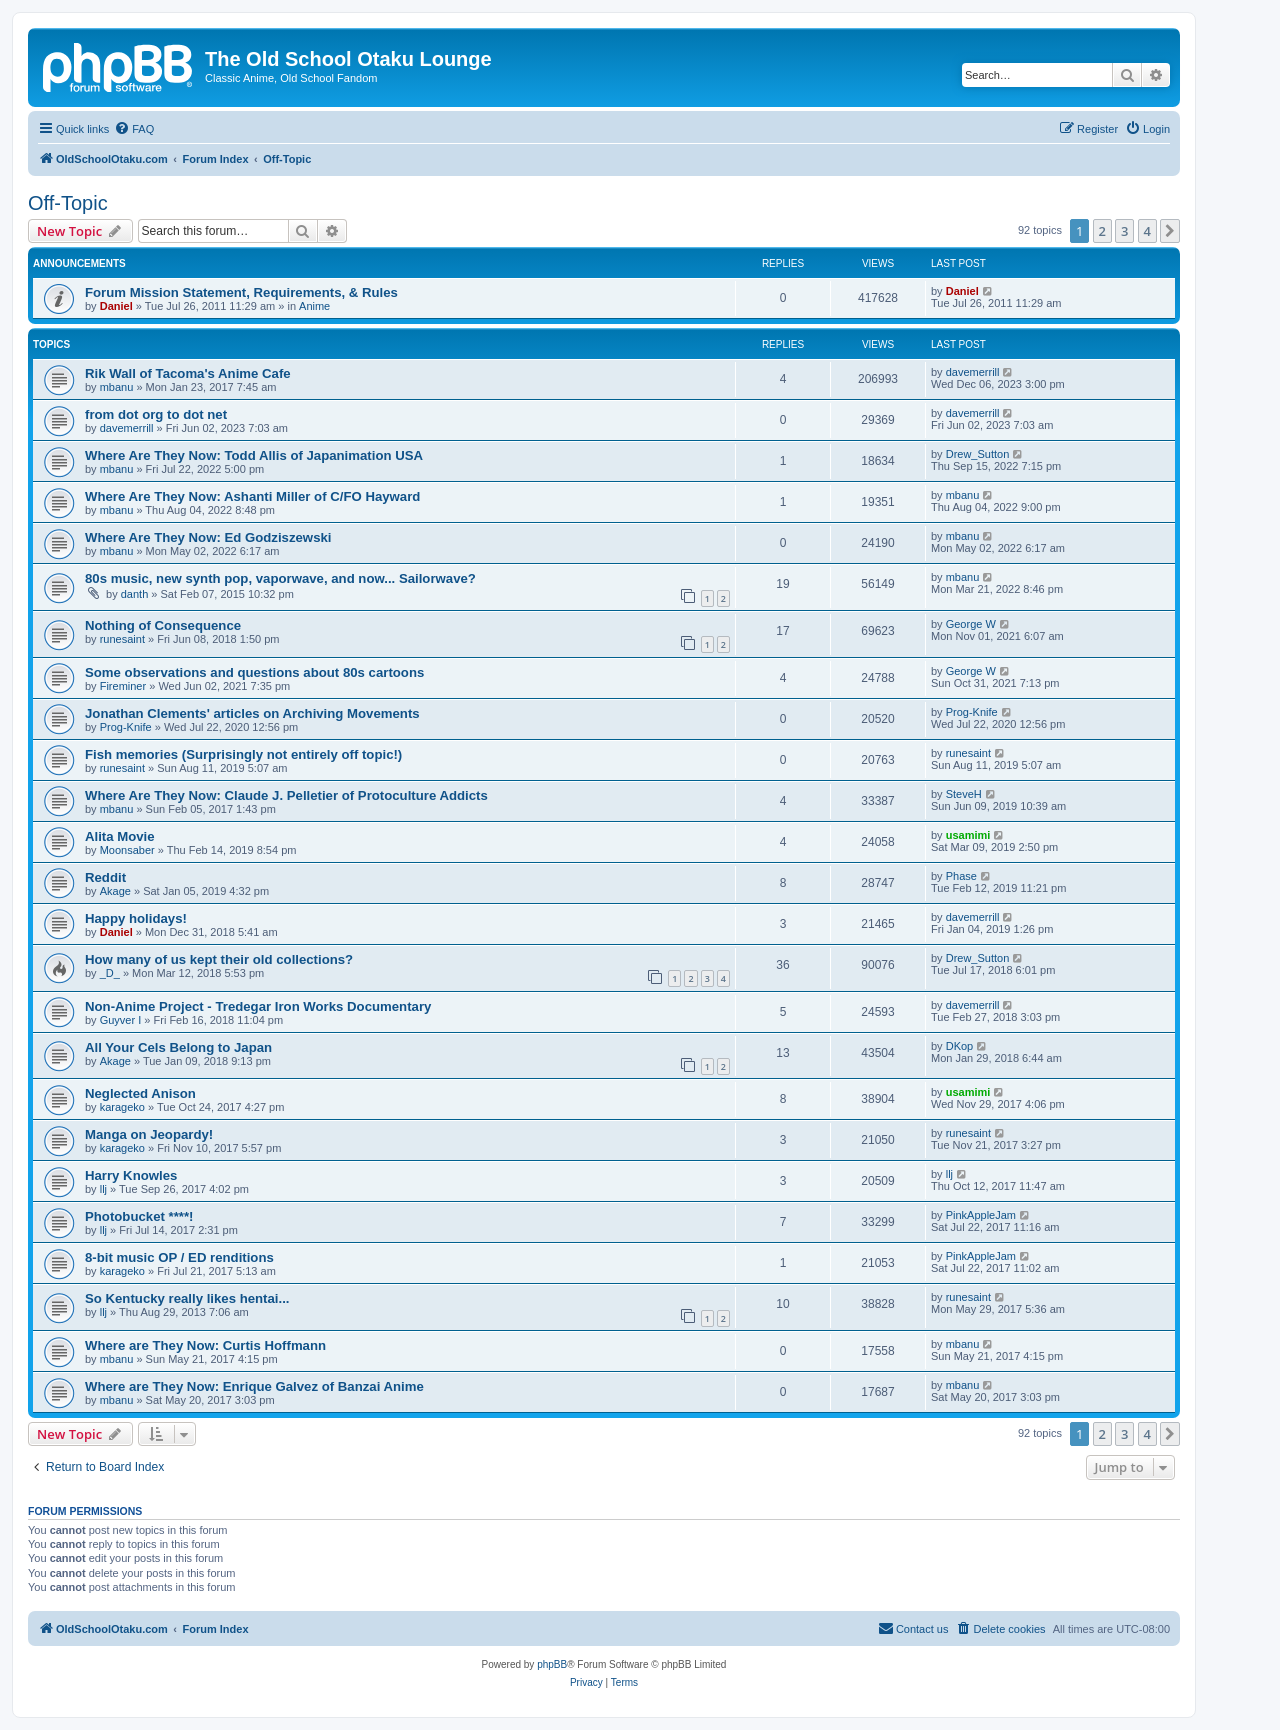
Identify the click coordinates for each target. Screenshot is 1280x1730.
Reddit (105, 877)
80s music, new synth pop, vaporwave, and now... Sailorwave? (280, 578)
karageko (122, 1107)
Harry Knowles (131, 1175)
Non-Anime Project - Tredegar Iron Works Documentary (258, 1006)
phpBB (552, 1664)
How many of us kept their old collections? (219, 959)
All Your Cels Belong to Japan (178, 1047)
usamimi (968, 835)
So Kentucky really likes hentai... (187, 1298)
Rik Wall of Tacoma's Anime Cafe (188, 373)
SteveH (964, 794)
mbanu (117, 387)
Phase (961, 876)
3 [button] (1124, 231)
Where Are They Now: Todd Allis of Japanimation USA (254, 455)
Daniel (116, 306)
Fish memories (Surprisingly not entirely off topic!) (243, 754)
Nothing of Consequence (163, 625)
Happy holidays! (136, 918)
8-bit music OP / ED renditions (179, 1257)
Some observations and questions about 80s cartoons (254, 672)
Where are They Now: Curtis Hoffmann (205, 1345)
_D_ (110, 973)
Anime (314, 306)
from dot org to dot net (156, 414)
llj (103, 1189)
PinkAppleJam (981, 1215)
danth (135, 594)
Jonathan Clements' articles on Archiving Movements (252, 713)
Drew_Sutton (978, 454)
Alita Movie (120, 836)
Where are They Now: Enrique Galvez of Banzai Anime (254, 1386)
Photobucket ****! (139, 1216)
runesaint (122, 639)
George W (971, 624)
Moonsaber (127, 850)
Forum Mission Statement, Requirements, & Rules (241, 292)
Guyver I (121, 1020)
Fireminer (123, 686)
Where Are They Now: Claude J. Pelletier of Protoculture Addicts (286, 795)
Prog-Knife (126, 727)
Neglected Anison (140, 1093)
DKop (960, 1046)
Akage (115, 891)
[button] (1170, 231)
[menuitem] (134, 129)
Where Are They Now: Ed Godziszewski (208, 537)
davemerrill (973, 372)
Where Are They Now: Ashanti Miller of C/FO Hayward (252, 496)
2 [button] (1102, 231)
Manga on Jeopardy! (149, 1134)
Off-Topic (68, 203)
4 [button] (1147, 231)
